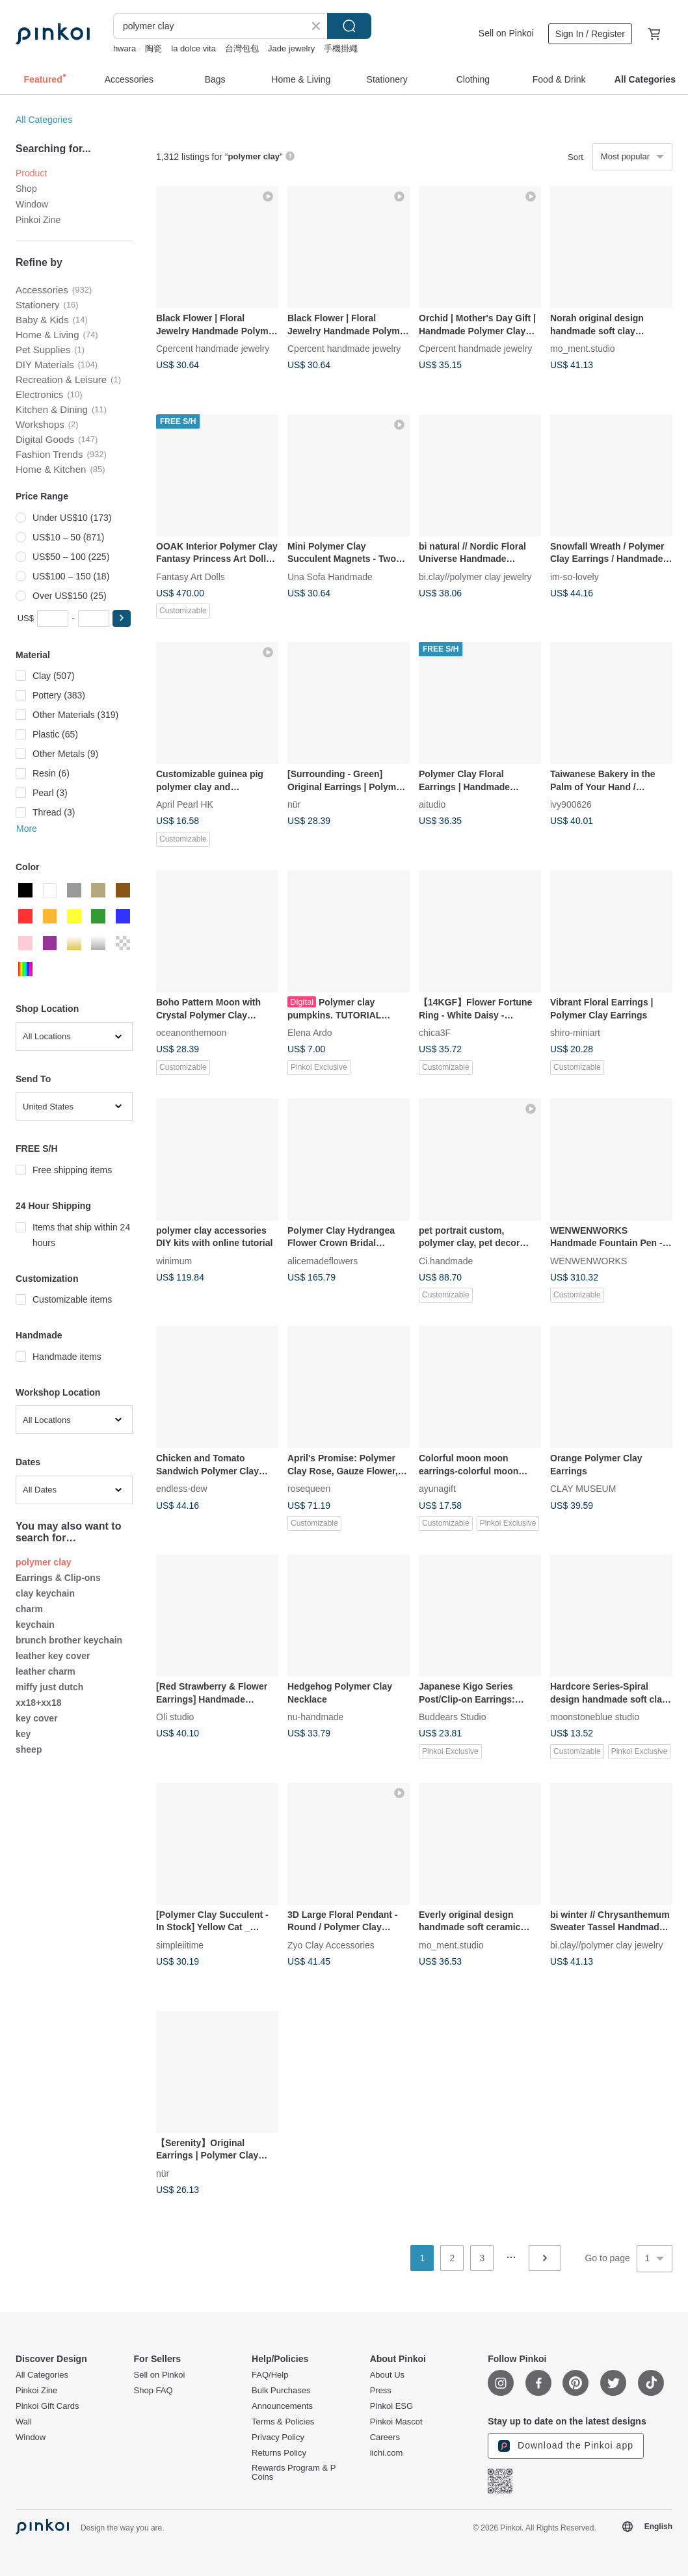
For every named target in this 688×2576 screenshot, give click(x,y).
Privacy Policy (278, 2437)
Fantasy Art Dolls (190, 576)
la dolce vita (193, 48)
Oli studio (175, 1717)
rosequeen (308, 1488)
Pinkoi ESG (391, 2406)
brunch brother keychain (69, 1640)
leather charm (45, 1671)
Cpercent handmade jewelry (212, 348)
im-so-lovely (574, 576)
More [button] (26, 828)
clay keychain (45, 1593)
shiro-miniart (575, 1033)
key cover (37, 1718)
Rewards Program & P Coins (294, 2472)
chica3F (435, 1033)
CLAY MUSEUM (583, 1488)
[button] (121, 618)
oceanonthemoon (191, 1033)
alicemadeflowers (322, 1260)
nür (293, 804)
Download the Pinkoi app (565, 2446)
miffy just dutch (49, 1687)
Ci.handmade (446, 1260)
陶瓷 (153, 48)
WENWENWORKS (588, 1260)
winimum (174, 1260)
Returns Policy (279, 2453)
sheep (29, 1749)
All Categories (44, 119)
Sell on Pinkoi (506, 33)
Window (32, 204)
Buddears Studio (452, 1717)
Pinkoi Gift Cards (47, 2406)
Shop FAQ (153, 2390)
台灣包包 (242, 48)
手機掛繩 (341, 48)
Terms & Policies (283, 2421)
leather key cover (53, 1656)
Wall (24, 2421)
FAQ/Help (270, 2375)
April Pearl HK (184, 804)
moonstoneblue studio (594, 1717)
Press (380, 2390)
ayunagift (437, 1488)
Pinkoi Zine (38, 220)
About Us (387, 2375)
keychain (35, 1624)
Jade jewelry (291, 48)
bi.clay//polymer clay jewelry (475, 576)
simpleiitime (180, 1944)
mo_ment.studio (582, 348)
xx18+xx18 (38, 1702)
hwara (124, 48)
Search (349, 26)
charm (29, 1609)
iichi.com (386, 2453)
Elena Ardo (309, 1033)
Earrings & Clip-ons (58, 1578)
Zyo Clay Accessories (331, 1944)
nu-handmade (315, 1717)
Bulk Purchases (281, 2390)
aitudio (432, 804)
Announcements (282, 2406)
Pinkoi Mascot (396, 2421)
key (23, 1734)
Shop (26, 188)
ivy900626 (571, 804)
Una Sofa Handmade (330, 576)
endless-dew (181, 1488)
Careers (385, 2437)
